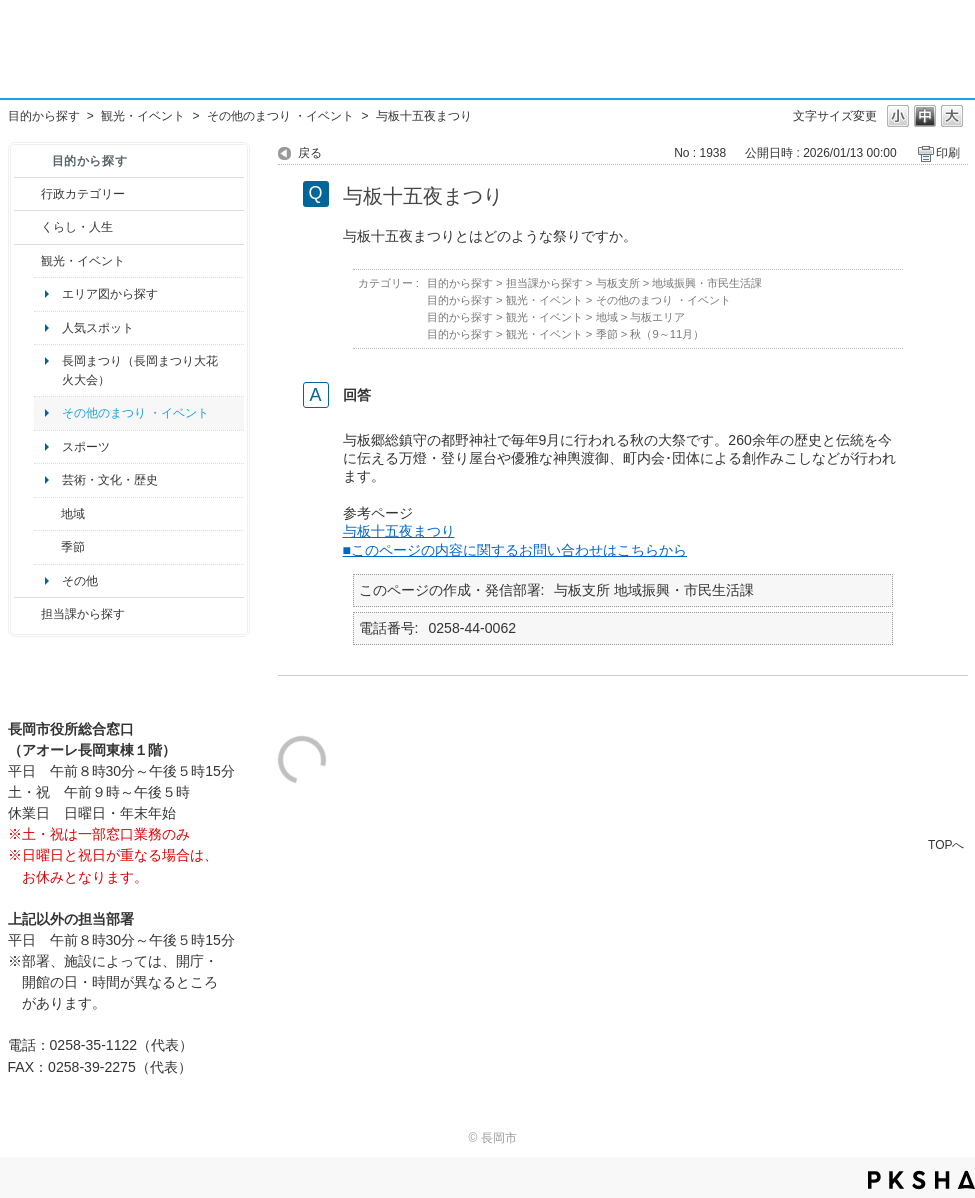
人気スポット (98, 328)
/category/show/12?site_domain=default (27, 227)
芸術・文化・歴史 (110, 480)
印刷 (948, 153)
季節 (73, 547)
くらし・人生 (77, 227)
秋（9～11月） (667, 334)
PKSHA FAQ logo (921, 1180)
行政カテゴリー (83, 194)
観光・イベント (143, 116)
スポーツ (86, 447)
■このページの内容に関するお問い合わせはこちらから (515, 550)
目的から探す (44, 116)
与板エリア (657, 317)
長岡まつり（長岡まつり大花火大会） (140, 370)
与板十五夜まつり (399, 531)
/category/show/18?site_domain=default (27, 261)
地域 (73, 514)
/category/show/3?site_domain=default (27, 194)
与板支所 (618, 283)
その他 (80, 581)
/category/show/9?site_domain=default (27, 614)
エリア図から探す (110, 294)
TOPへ (946, 844)
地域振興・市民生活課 (707, 283)
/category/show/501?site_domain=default (47, 547)
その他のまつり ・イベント (280, 116)
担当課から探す (83, 614)
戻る (310, 153)
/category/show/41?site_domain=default (47, 514)
